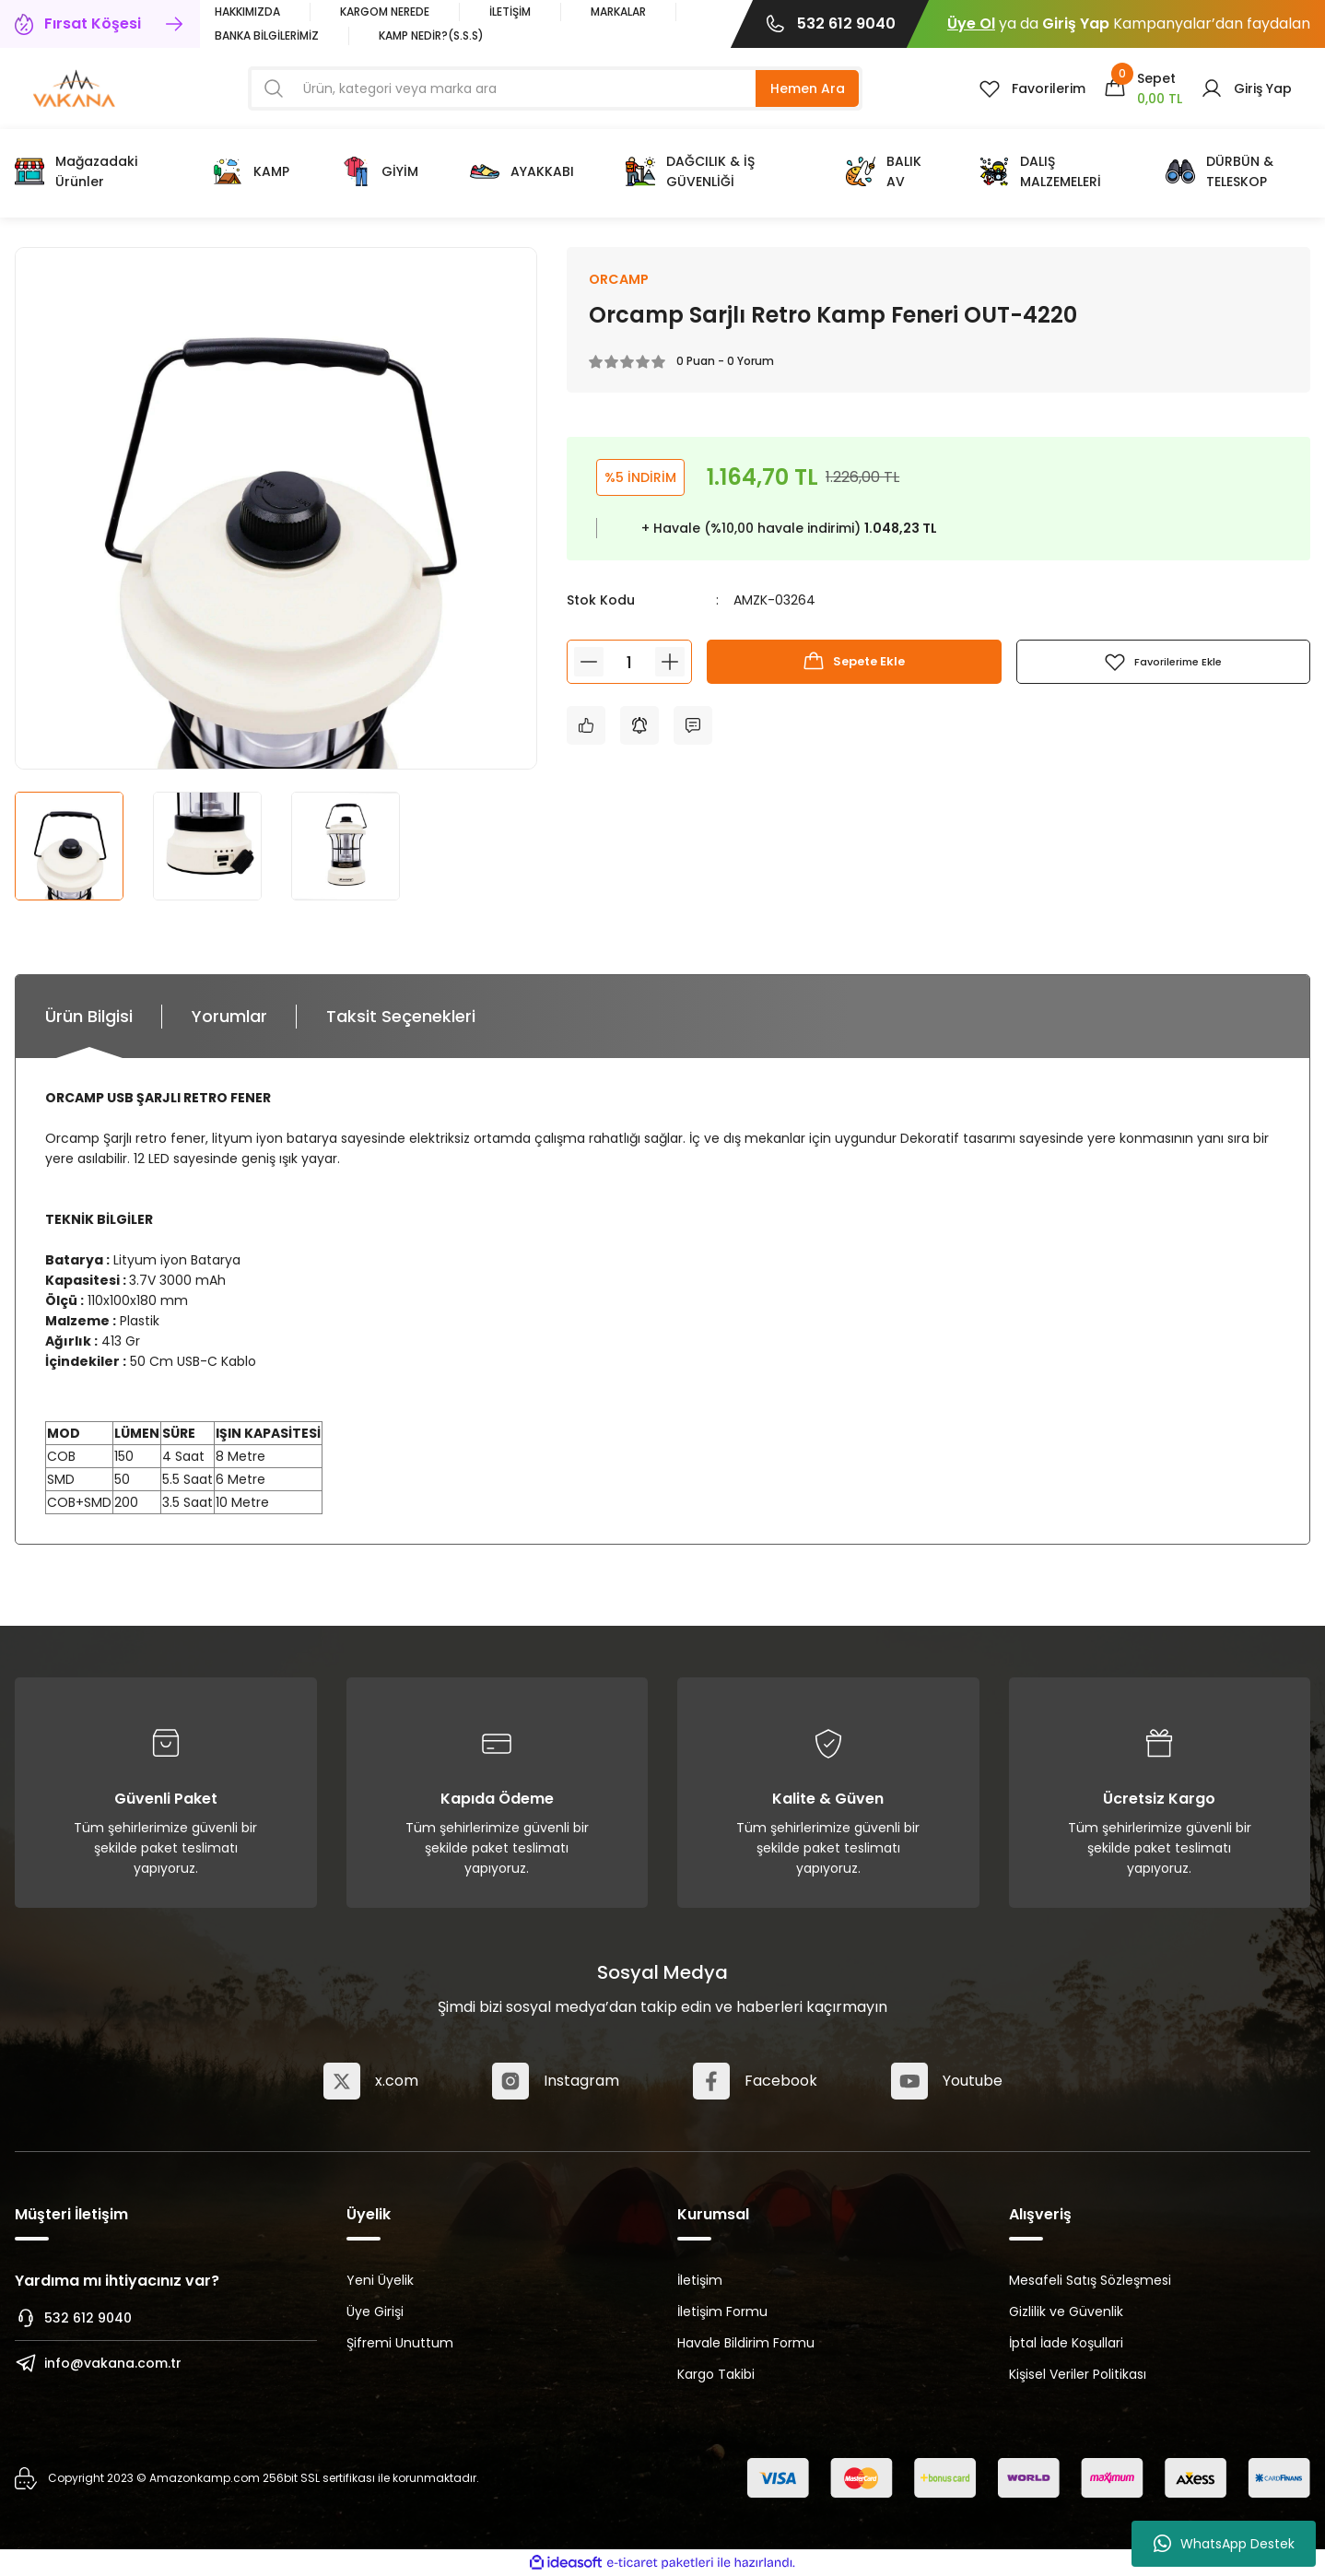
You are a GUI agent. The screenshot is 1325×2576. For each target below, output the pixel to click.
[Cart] (1143, 88)
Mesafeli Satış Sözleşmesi (1090, 2280)
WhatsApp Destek (1224, 2544)
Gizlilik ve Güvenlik (1066, 2311)
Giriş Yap (1075, 23)
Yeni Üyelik (380, 2280)
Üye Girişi (375, 2311)
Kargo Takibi (716, 2374)
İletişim (699, 2280)
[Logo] (74, 87)
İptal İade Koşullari (1066, 2343)
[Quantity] (629, 663)
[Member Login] (1246, 88)
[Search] (555, 88)
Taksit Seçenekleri (400, 1016)
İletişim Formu (722, 2311)
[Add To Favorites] (1163, 663)
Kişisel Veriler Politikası (1077, 2374)
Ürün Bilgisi (89, 1016)
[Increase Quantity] (670, 663)
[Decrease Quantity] (589, 663)
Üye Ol (971, 23)
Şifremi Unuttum (399, 2343)
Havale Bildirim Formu (746, 2343)
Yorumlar (229, 1016)
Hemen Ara (807, 88)
